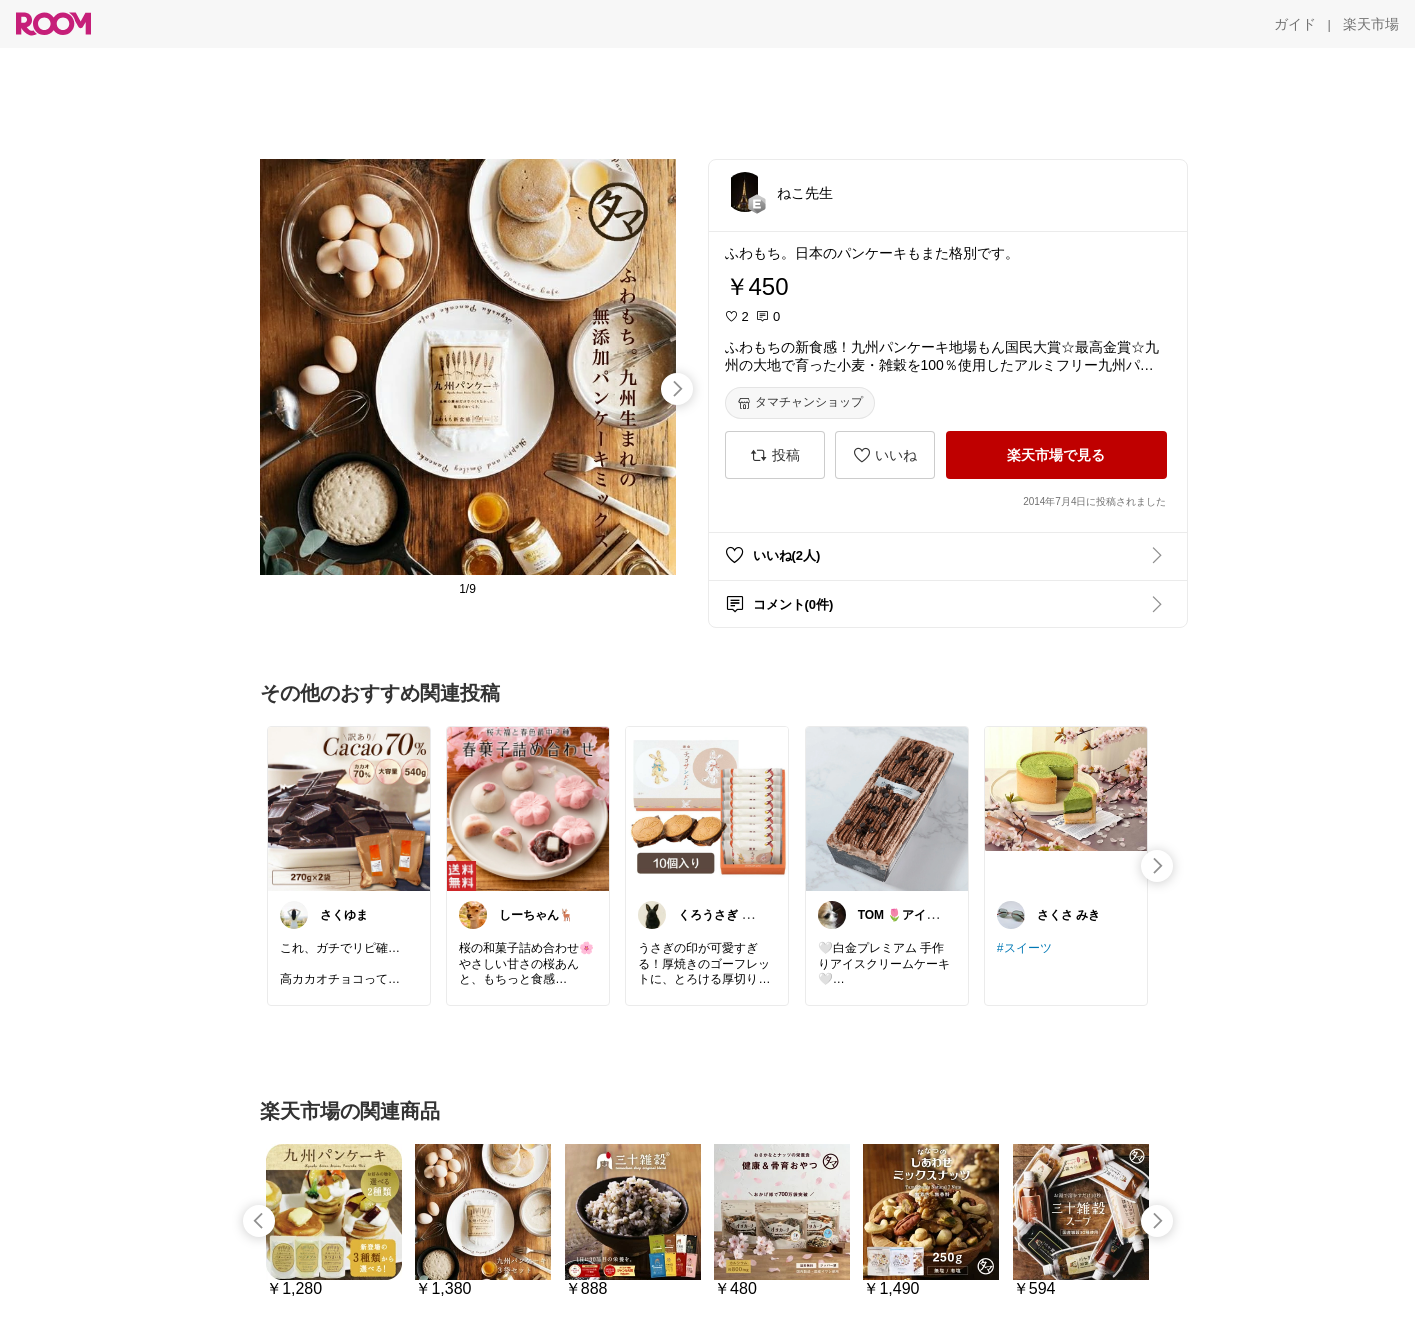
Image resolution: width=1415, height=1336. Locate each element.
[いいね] (885, 455)
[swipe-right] (677, 389)
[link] (349, 808)
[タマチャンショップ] (800, 403)
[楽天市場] (1371, 24)
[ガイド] (1295, 24)
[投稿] (775, 455)
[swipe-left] (259, 1221)
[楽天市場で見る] (1056, 455)
